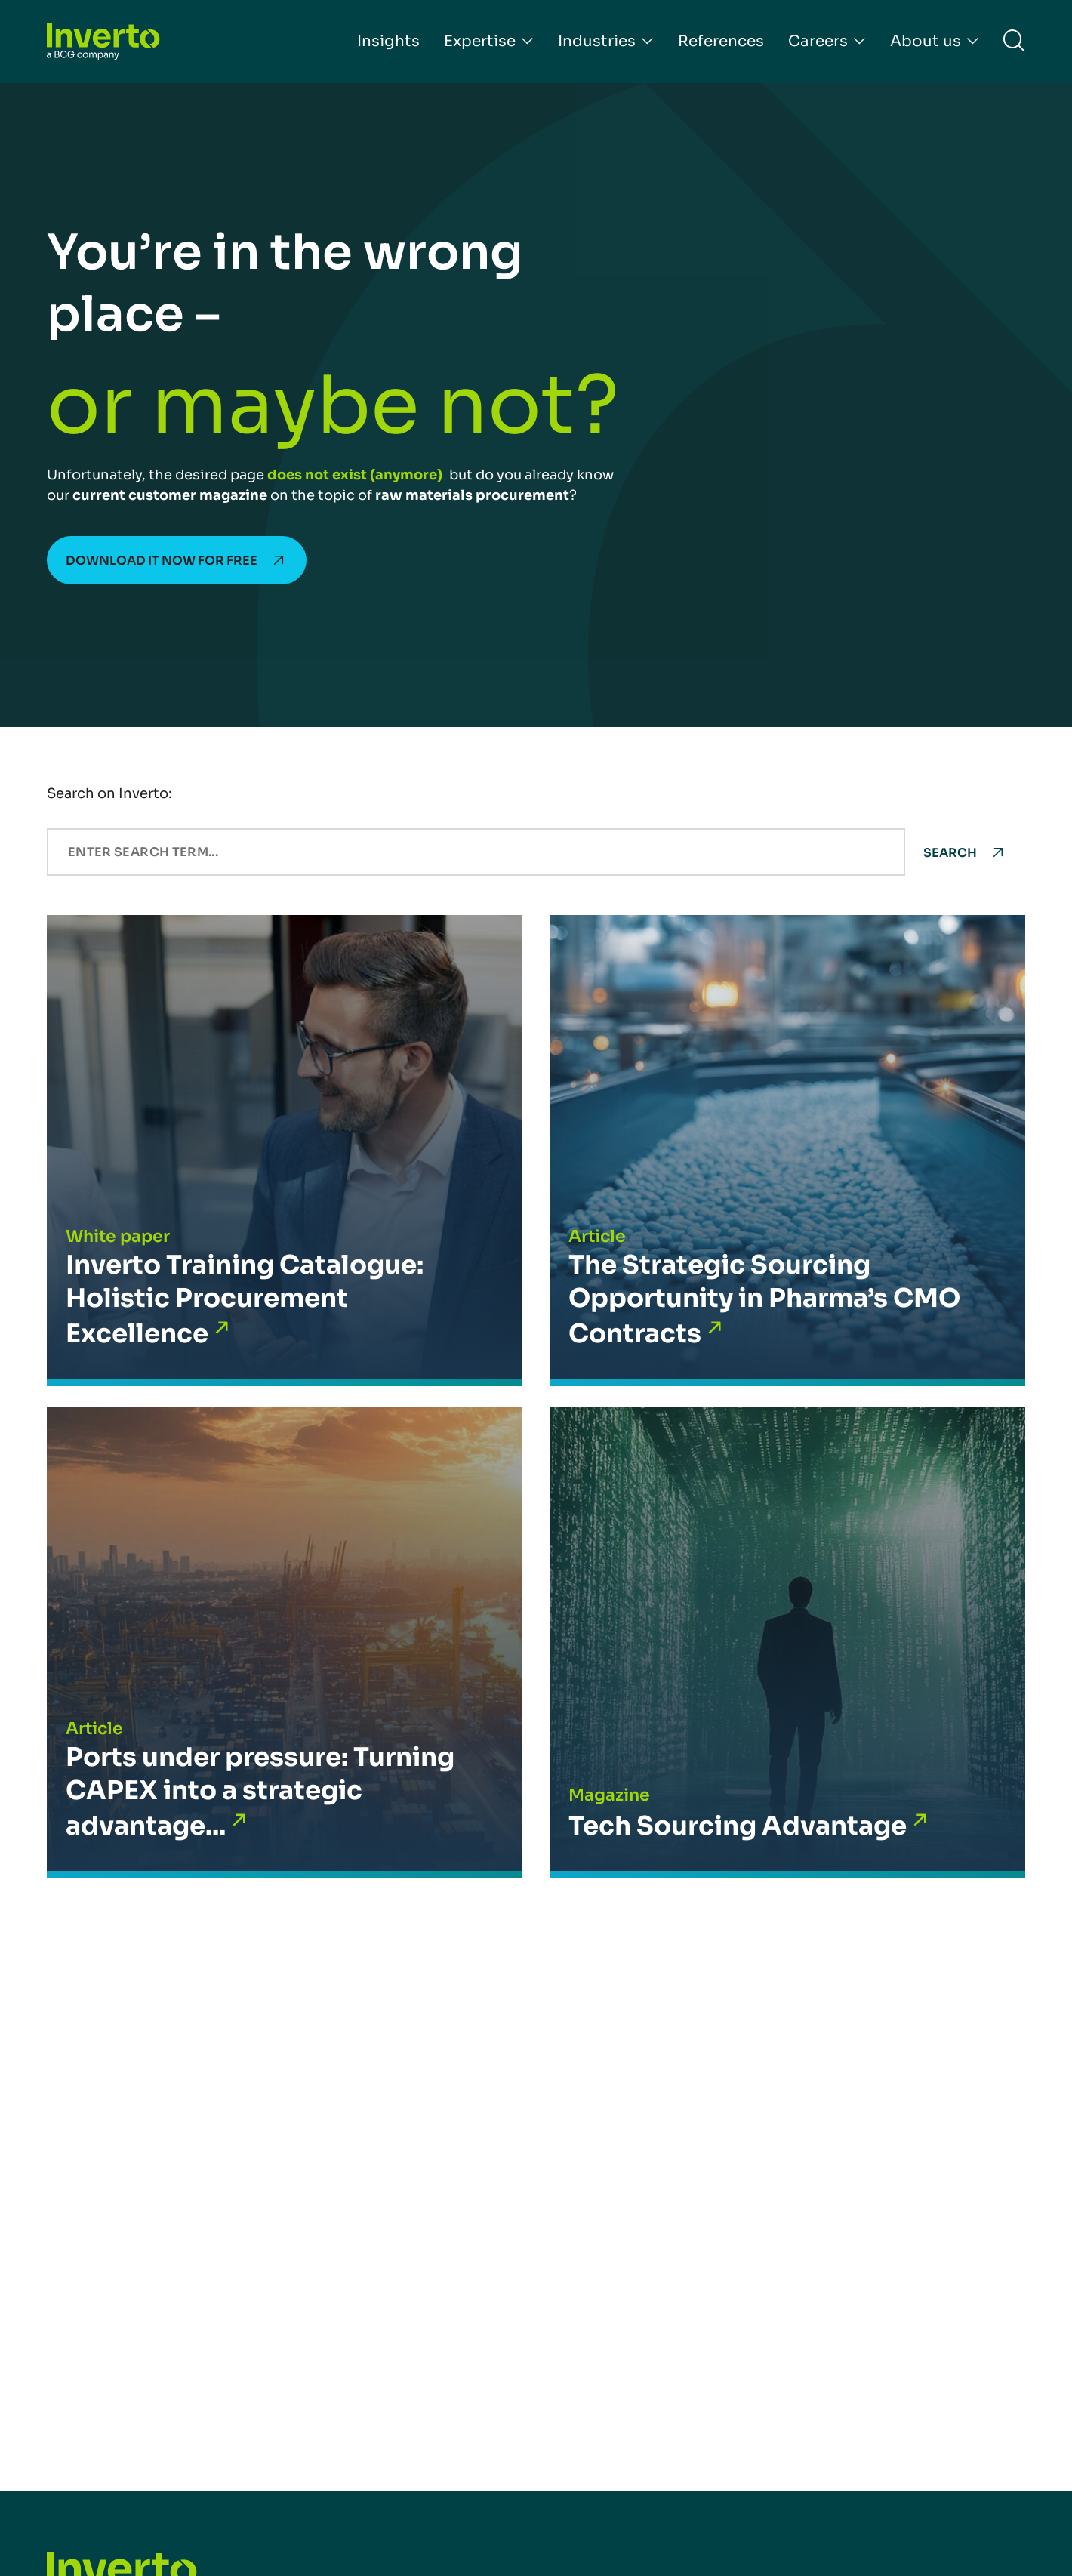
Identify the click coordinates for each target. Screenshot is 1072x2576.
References (721, 41)
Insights (388, 41)
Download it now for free (161, 561)
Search (950, 853)
